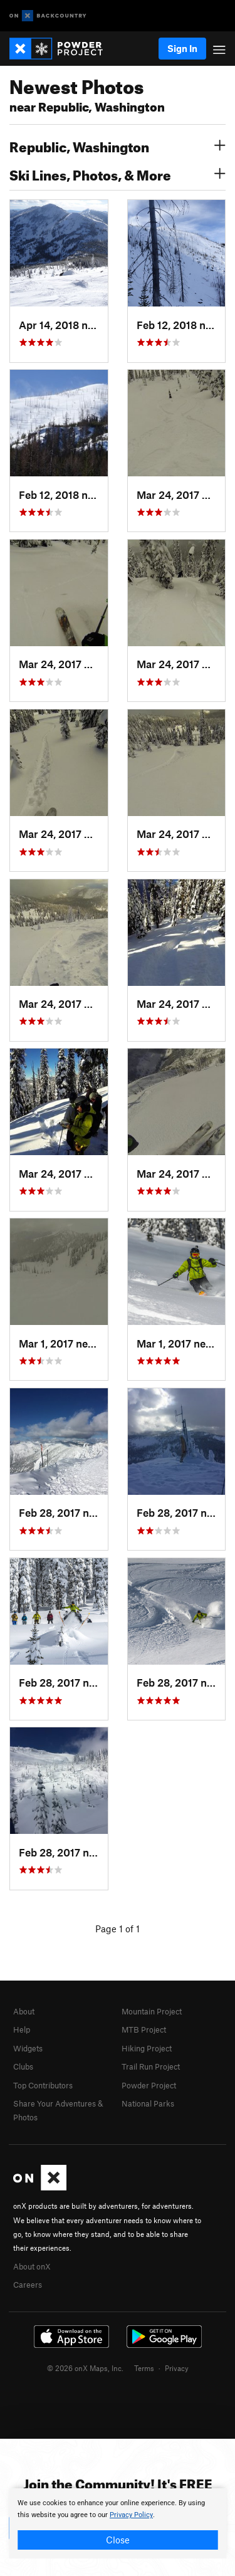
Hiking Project (147, 2048)
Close (118, 2539)
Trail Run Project (151, 2066)
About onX (32, 2266)
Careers (27, 2285)
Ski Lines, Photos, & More (117, 173)
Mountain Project (152, 2011)
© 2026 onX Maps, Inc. (85, 2368)
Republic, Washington (117, 145)
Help (21, 2029)
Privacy (177, 2368)
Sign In (182, 48)
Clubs (23, 2066)
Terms (144, 2368)
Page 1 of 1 (117, 1928)
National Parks (148, 2103)
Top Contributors (43, 2085)
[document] (117, 2523)
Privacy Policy (131, 2515)
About (23, 2011)
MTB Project (144, 2029)
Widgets (28, 2048)
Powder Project (149, 2085)
